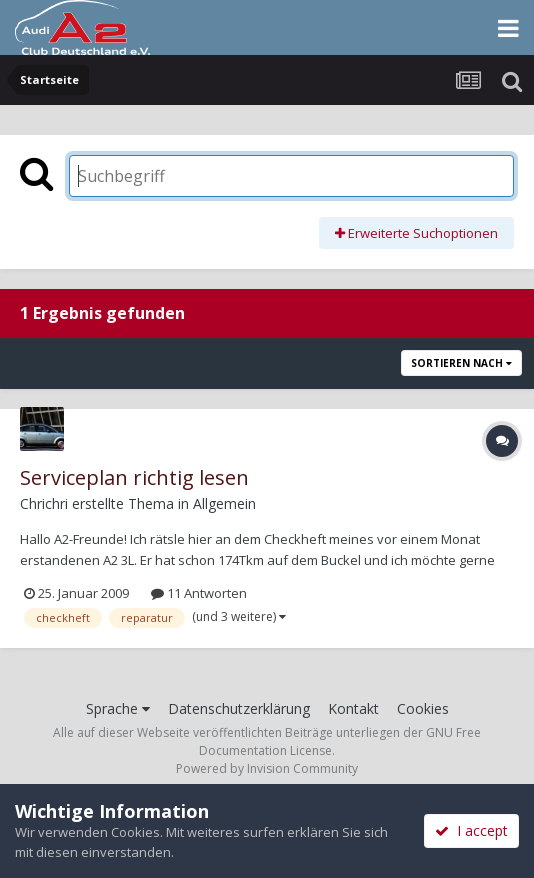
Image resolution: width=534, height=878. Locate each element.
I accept (471, 830)
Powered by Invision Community (267, 768)
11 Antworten (199, 593)
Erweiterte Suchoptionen (416, 233)
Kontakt (353, 708)
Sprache (118, 708)
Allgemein (224, 503)
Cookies (423, 708)
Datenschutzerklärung (239, 708)
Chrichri (44, 503)
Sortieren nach (461, 363)
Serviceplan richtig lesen (134, 477)
